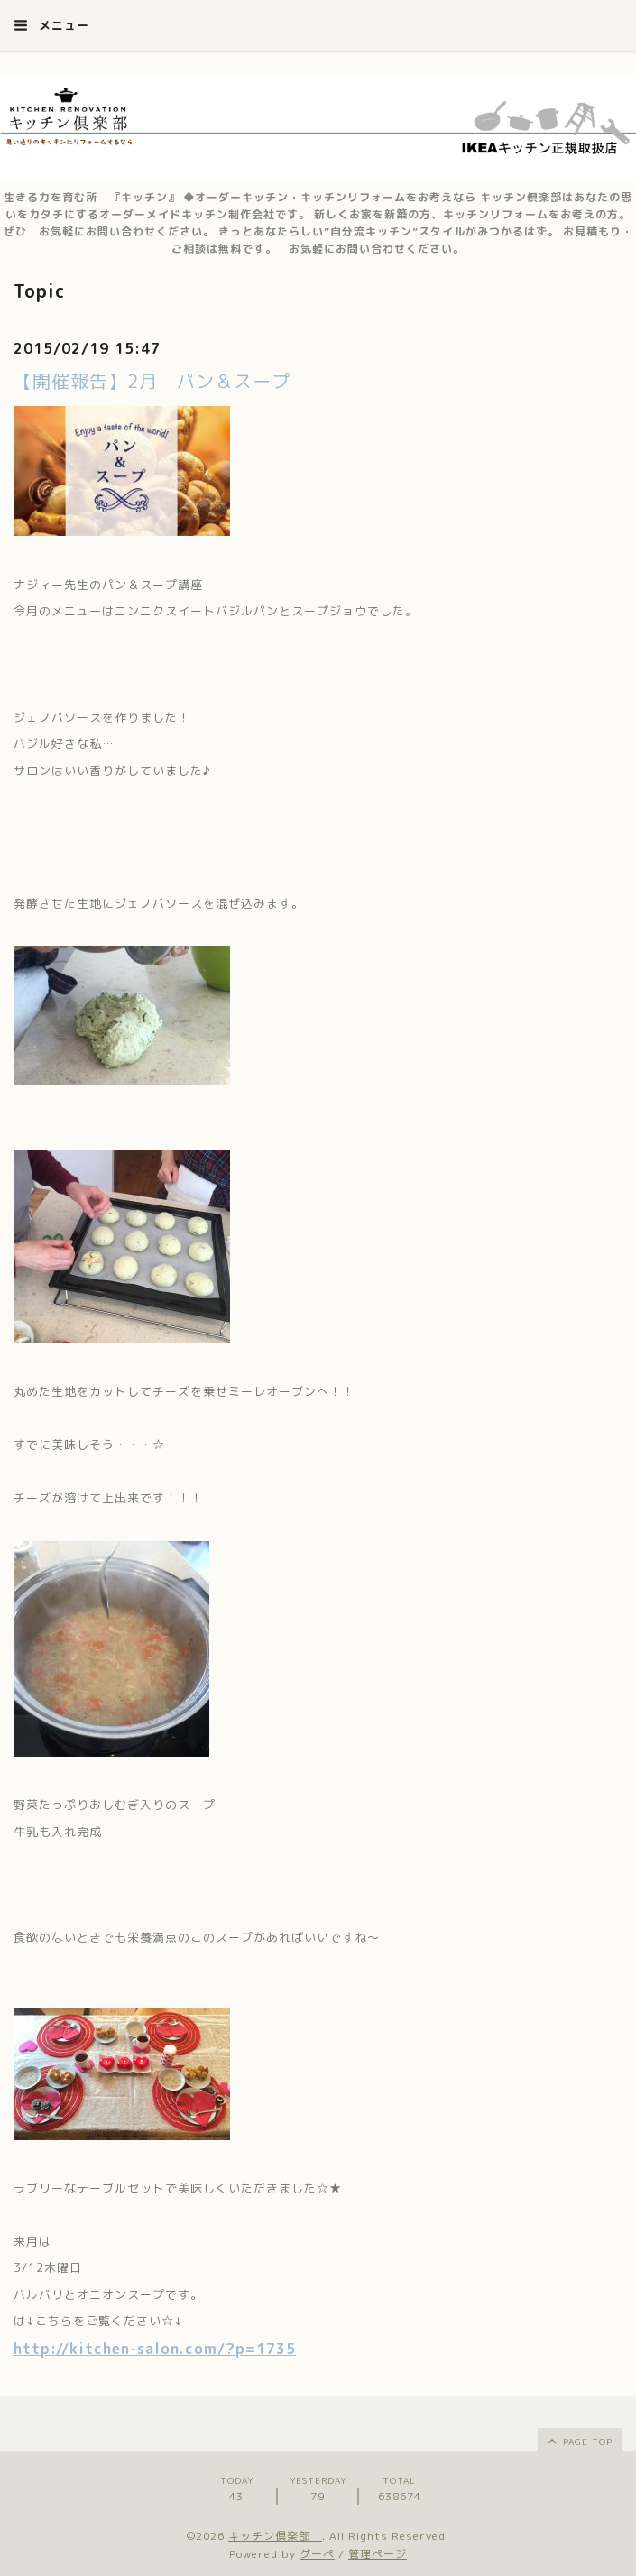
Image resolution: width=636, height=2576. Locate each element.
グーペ (317, 2554)
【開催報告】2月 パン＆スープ (152, 380)
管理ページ (377, 2554)
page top (579, 2440)
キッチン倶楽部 (275, 2536)
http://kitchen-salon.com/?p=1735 (155, 2349)
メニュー (51, 25)
